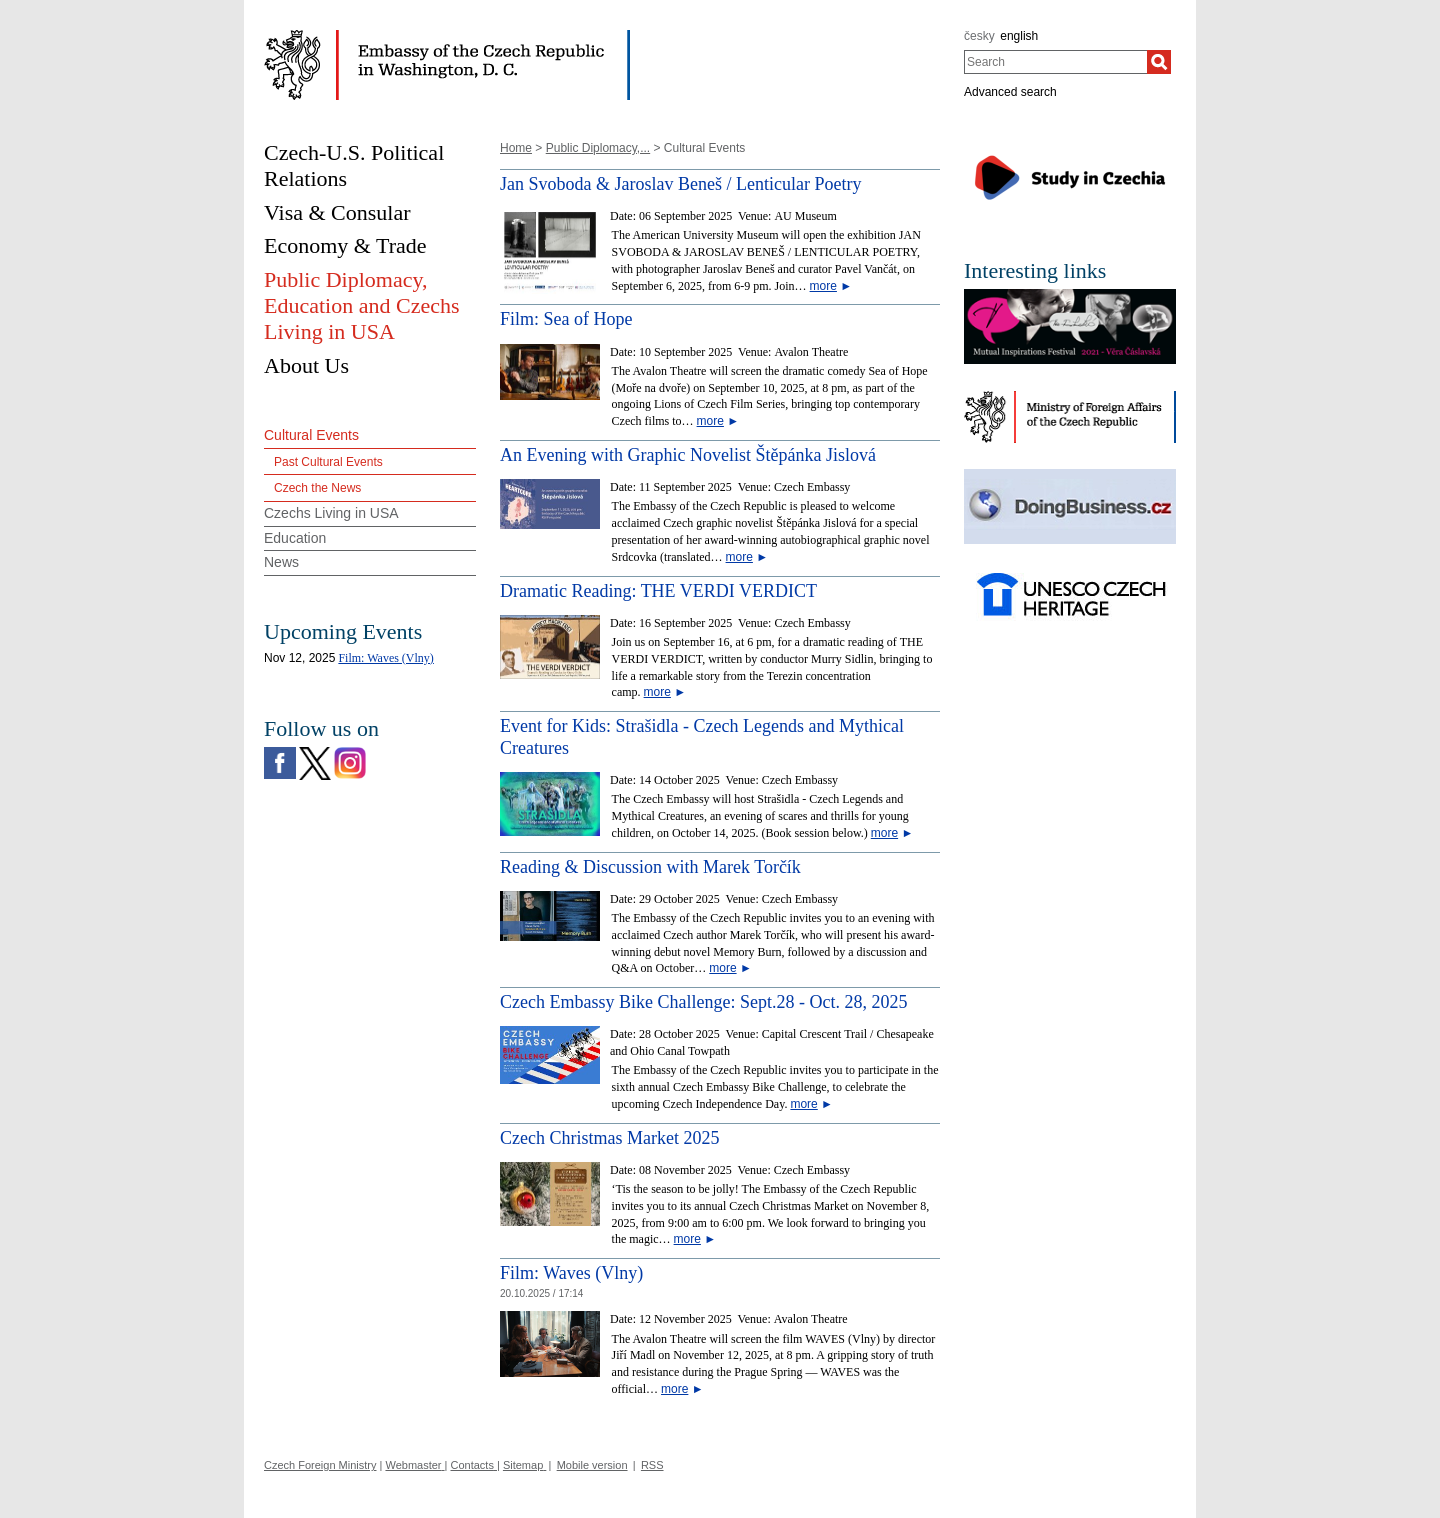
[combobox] (1055, 62)
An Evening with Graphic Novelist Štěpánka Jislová (688, 455)
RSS (652, 1465)
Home (516, 148)
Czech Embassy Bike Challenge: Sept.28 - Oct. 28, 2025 (703, 1002)
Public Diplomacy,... (598, 148)
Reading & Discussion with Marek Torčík (650, 867)
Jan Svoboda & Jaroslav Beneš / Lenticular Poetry (680, 184)
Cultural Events (311, 435)
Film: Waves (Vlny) (571, 1273)
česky (979, 36)
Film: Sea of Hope (566, 319)
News (281, 562)
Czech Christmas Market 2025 (609, 1138)
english (1019, 36)
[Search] (1159, 62)
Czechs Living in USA (331, 513)
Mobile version (592, 1465)
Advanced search (1010, 92)
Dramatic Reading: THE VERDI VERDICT (658, 591)
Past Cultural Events (328, 462)
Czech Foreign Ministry (320, 1465)
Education (295, 538)
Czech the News (317, 488)
